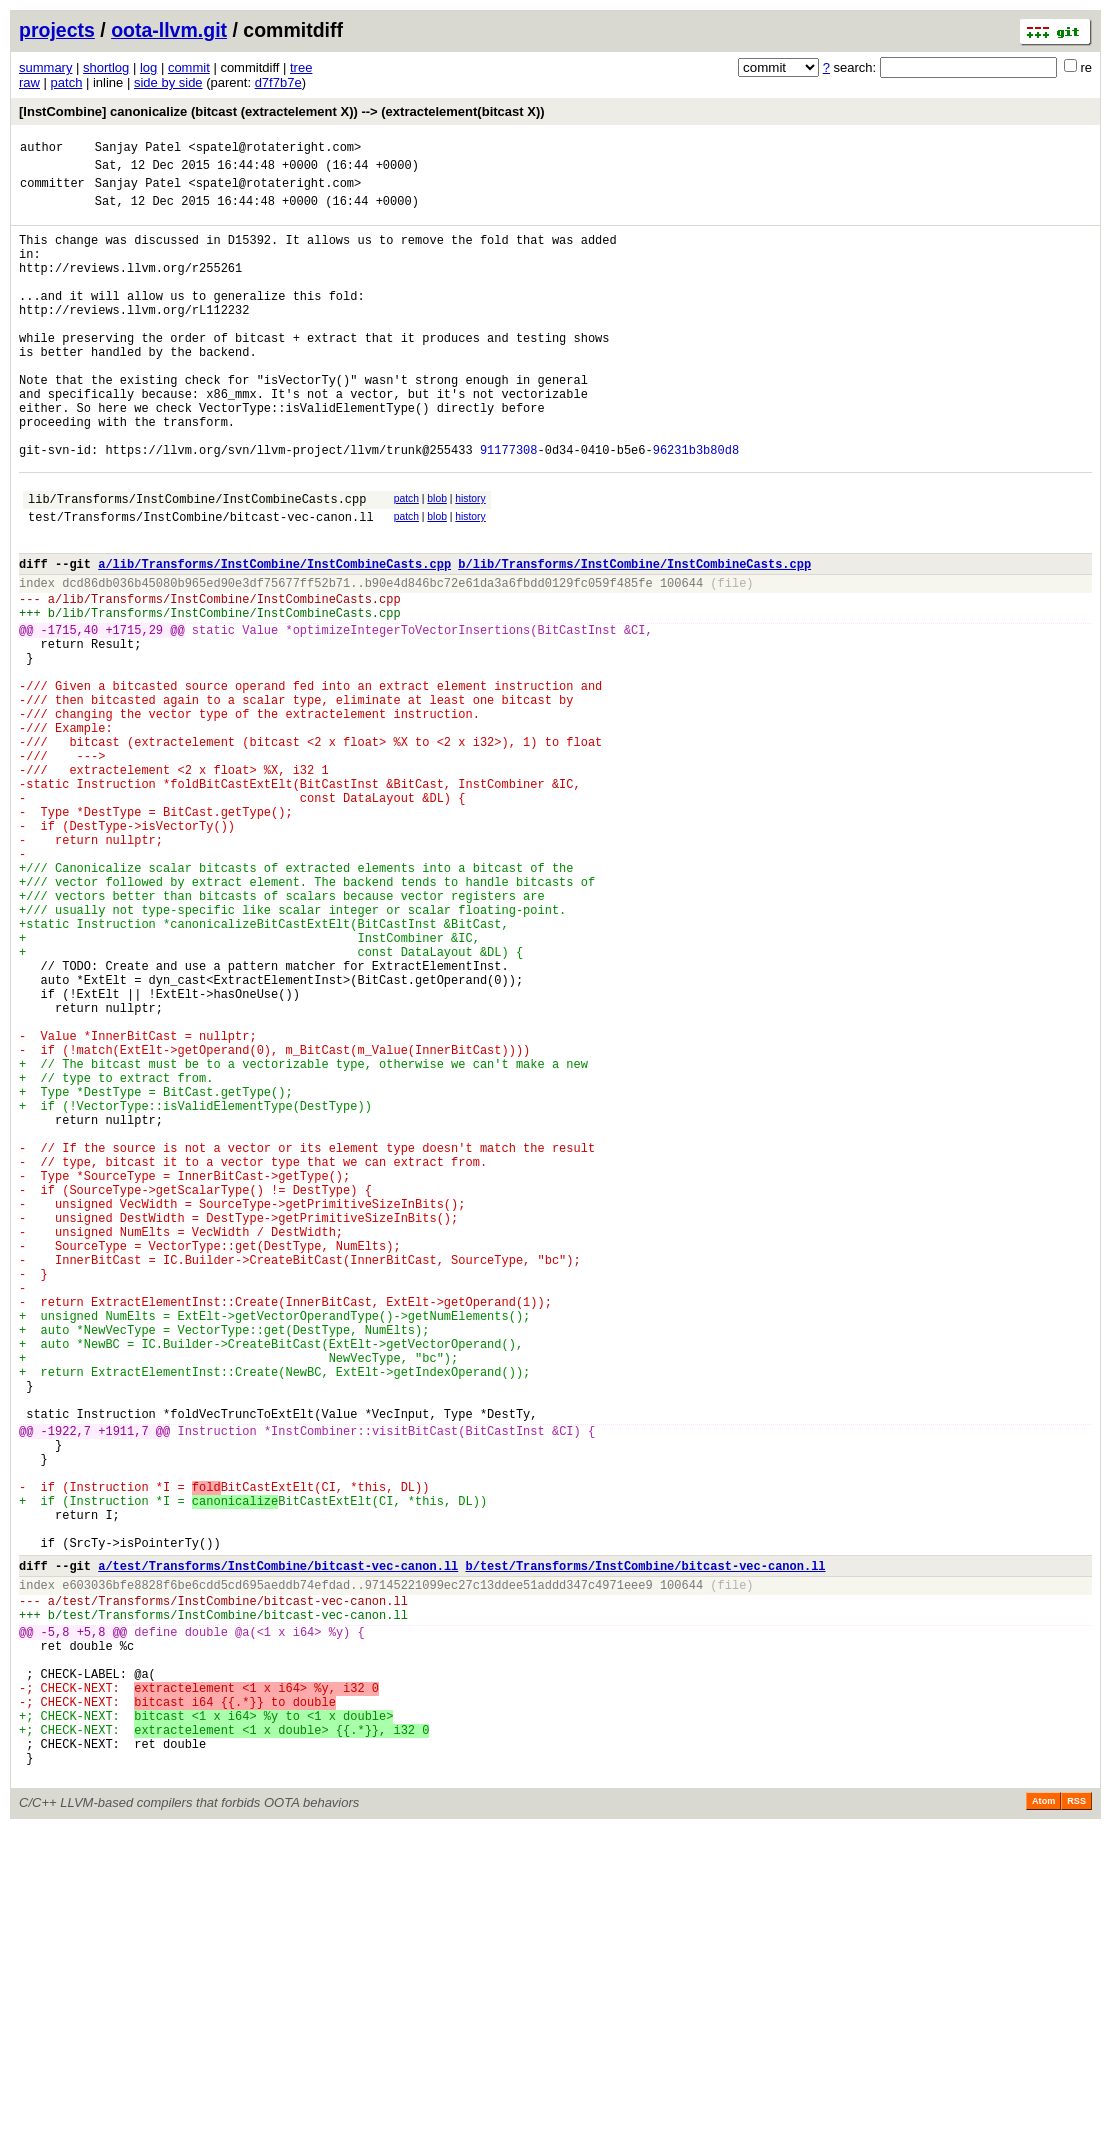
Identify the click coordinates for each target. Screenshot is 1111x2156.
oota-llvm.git (169, 30)
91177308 (509, 509)
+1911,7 (123, 1688)
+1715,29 (134, 716)
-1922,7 (66, 1688)
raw (29, 82)
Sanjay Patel (138, 149)
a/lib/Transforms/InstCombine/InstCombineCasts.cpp (274, 638)
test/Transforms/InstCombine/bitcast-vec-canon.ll (201, 585)
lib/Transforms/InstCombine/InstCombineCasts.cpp (197, 564)
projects (57, 30)
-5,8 (55, 1928)
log (148, 67)
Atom (1043, 2128)
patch (67, 82)
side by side (168, 82)
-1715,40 (70, 716)
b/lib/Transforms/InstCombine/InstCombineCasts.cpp (634, 638)
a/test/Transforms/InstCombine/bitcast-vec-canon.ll (278, 1850)
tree (301, 67)
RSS (1076, 2128)
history (470, 561)
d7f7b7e (278, 82)
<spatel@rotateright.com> (274, 149)
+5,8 (91, 1928)
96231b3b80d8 (696, 509)
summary (45, 67)
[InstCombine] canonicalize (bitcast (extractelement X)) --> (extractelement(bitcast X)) (282, 111)
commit (189, 67)
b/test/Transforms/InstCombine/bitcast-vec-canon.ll (645, 1850)
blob (437, 561)
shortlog (106, 67)
